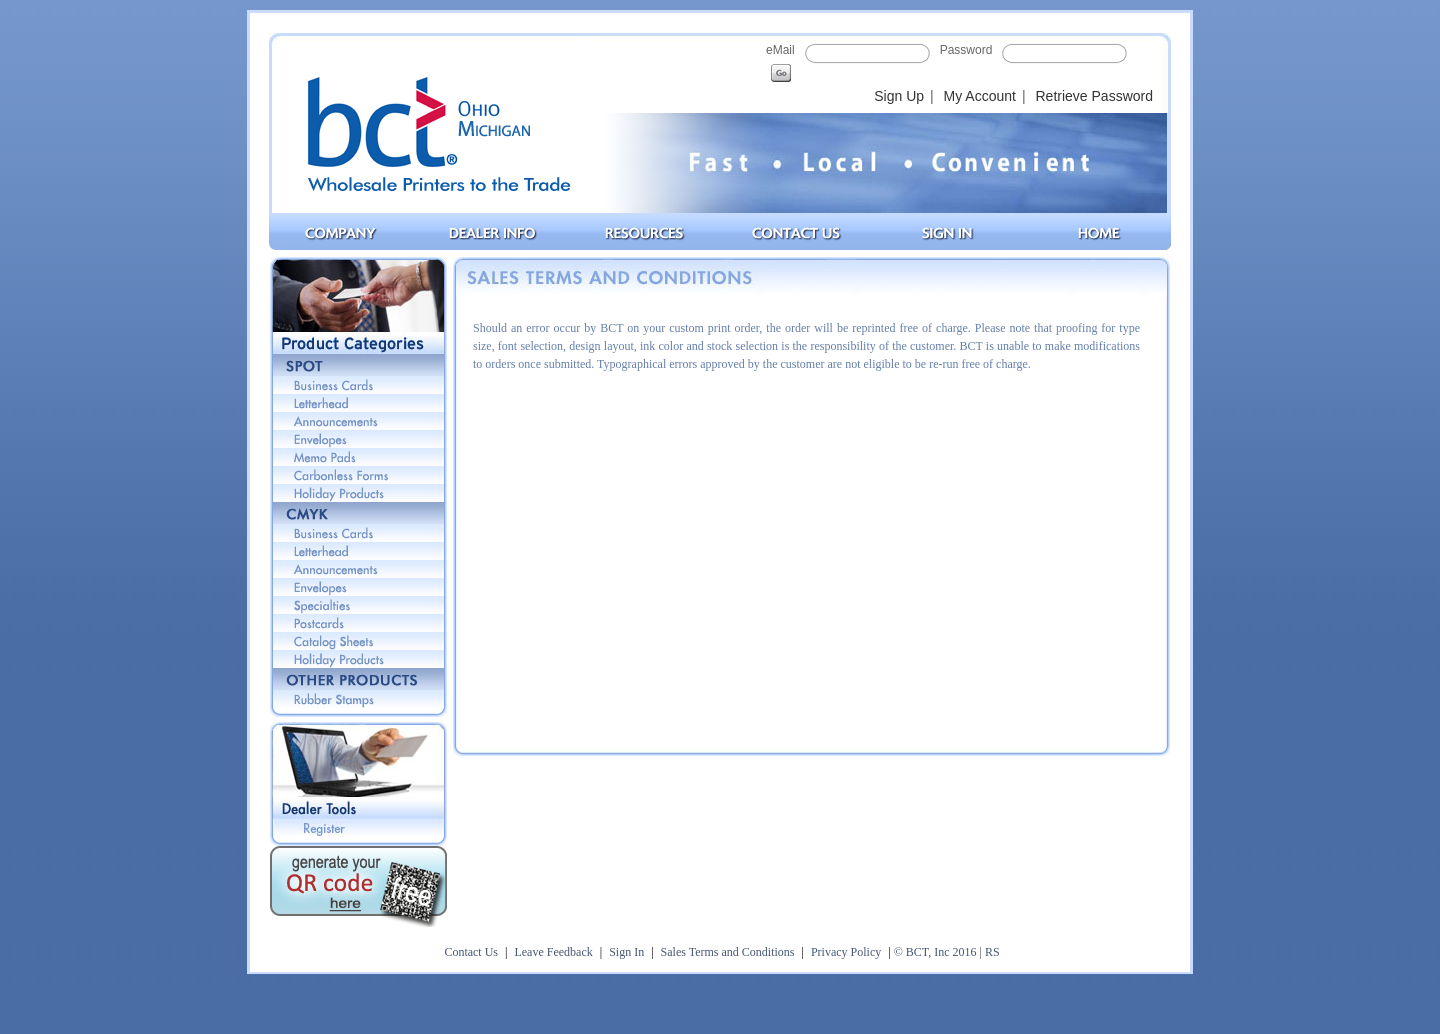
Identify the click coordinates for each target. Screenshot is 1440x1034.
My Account (980, 96)
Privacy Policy (846, 952)
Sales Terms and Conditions (728, 952)
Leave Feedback (553, 952)
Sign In (626, 952)
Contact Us (471, 952)
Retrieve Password (1095, 96)
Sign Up (899, 96)
